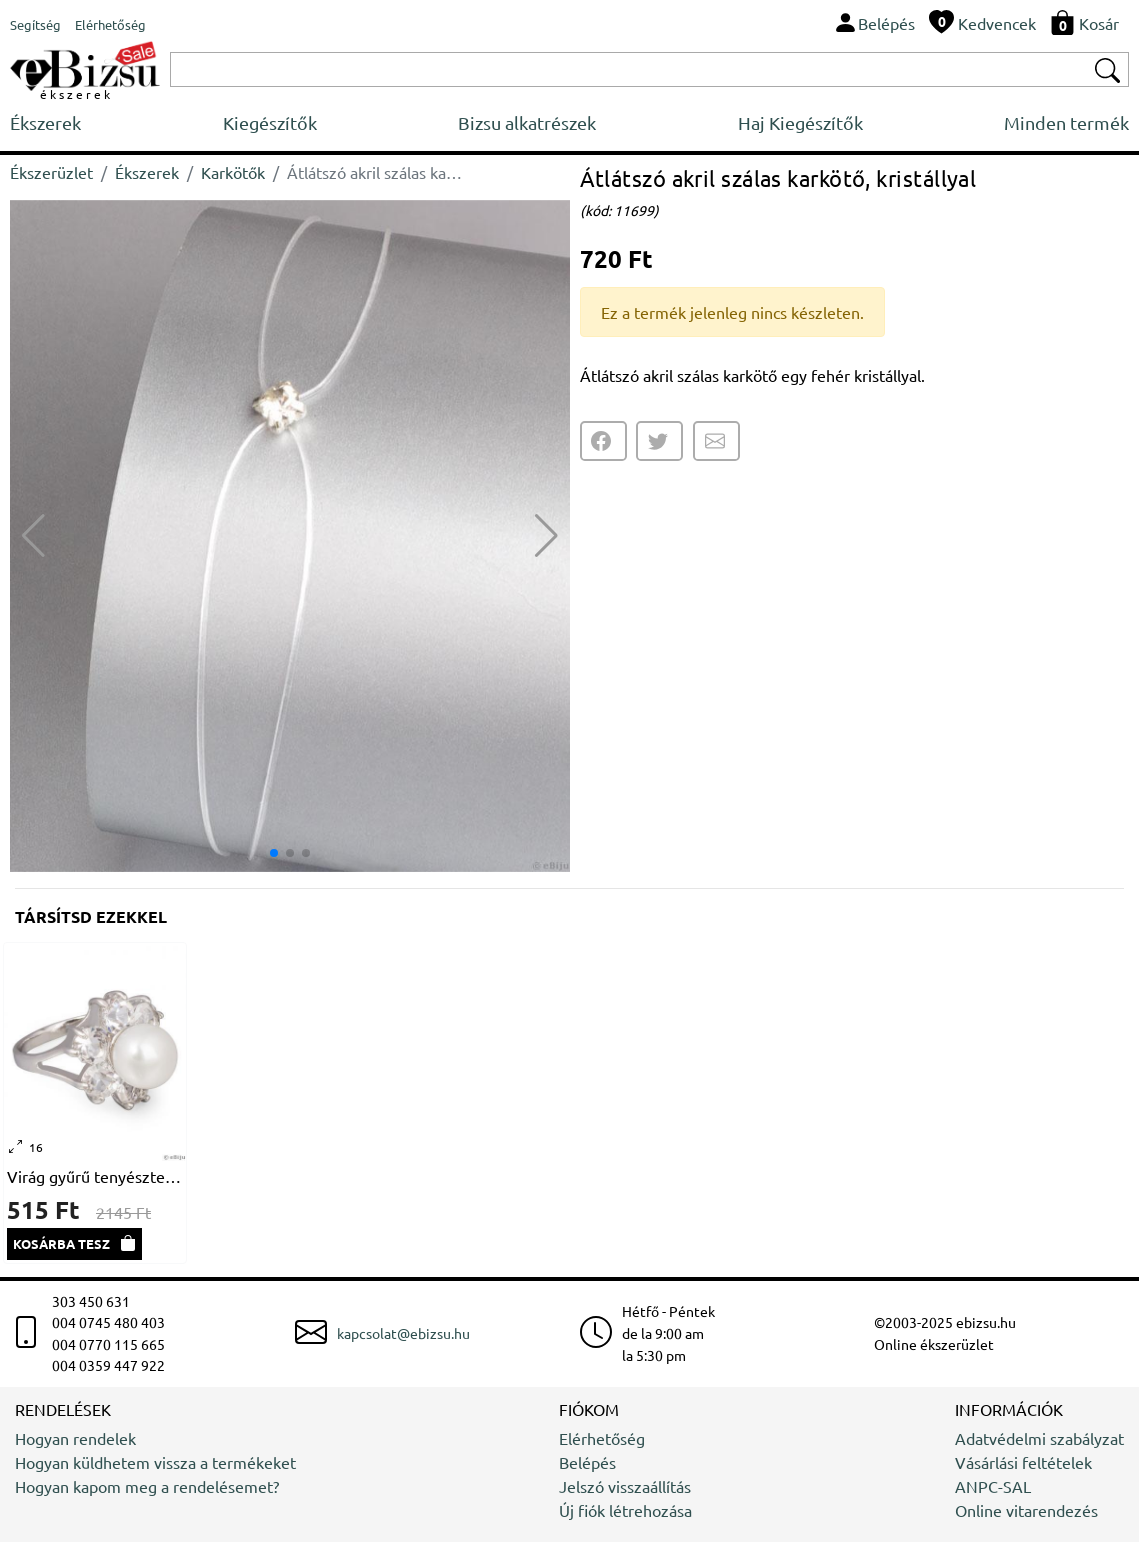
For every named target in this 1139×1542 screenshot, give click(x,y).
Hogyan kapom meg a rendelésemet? (147, 1486)
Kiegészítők (270, 122)
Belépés (587, 1462)
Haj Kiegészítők (800, 122)
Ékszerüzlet (51, 172)
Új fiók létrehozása (625, 1510)
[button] (546, 536)
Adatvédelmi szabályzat (1039, 1438)
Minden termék (1066, 122)
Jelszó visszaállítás (625, 1486)
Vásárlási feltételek (1023, 1462)
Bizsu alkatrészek (527, 122)
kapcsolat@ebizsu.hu (403, 1333)
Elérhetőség (602, 1438)
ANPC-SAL (993, 1486)
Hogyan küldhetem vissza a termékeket (155, 1462)
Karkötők (233, 172)
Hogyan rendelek (75, 1438)
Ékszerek (45, 122)
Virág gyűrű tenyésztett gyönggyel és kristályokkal (95, 1176)
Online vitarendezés (1026, 1510)
